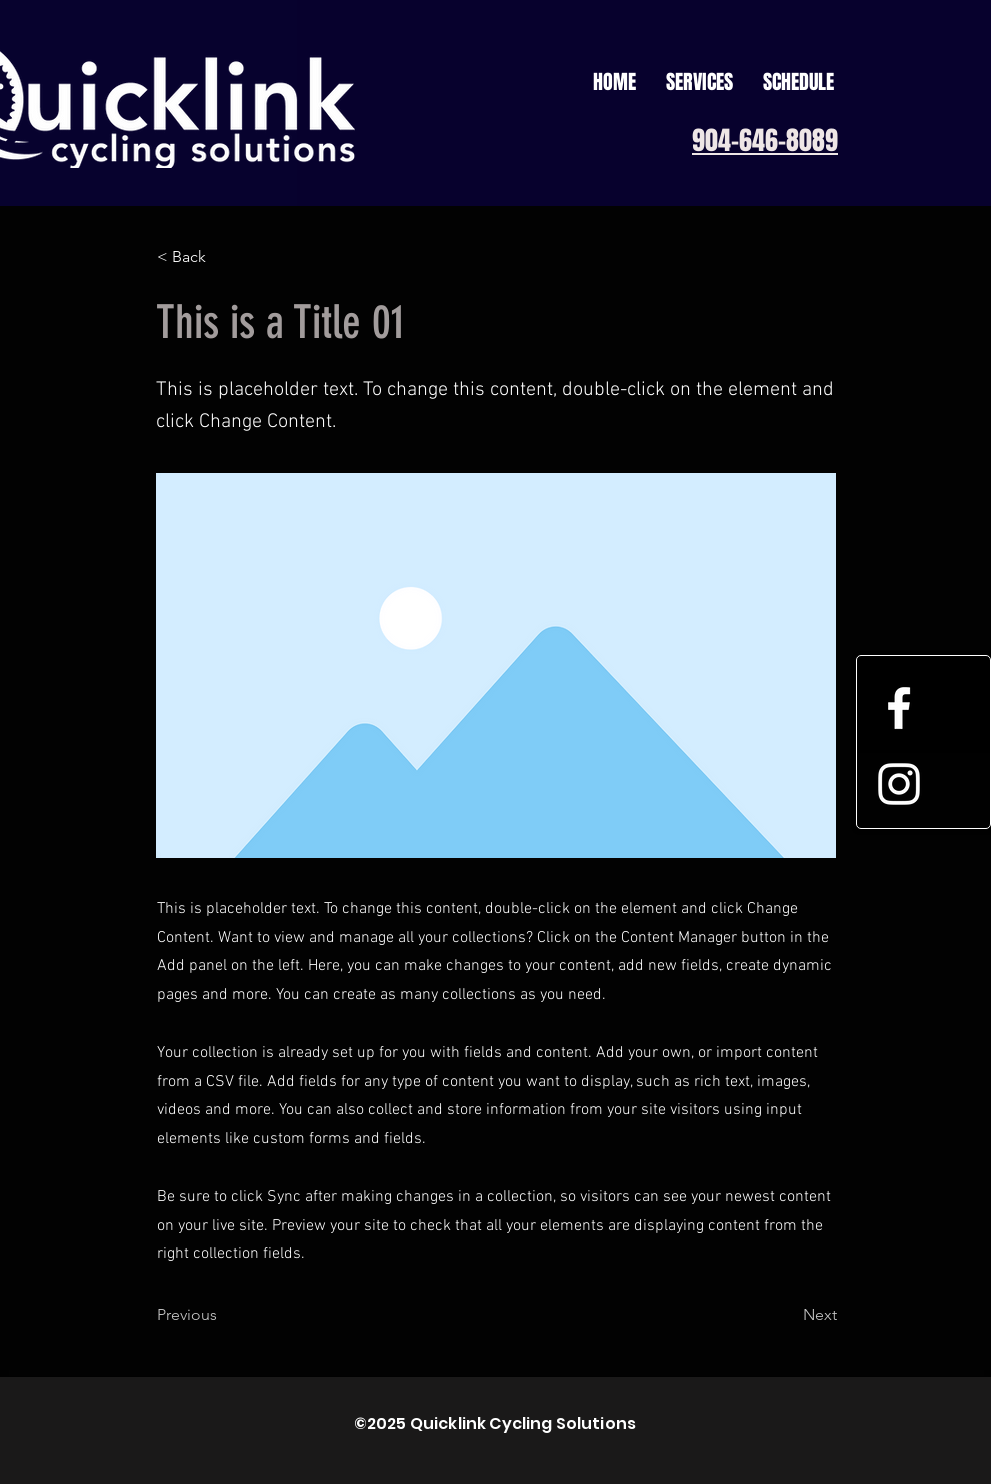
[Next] (787, 1315)
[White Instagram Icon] (899, 784)
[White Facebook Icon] (899, 708)
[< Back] (223, 257)
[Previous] (223, 1315)
